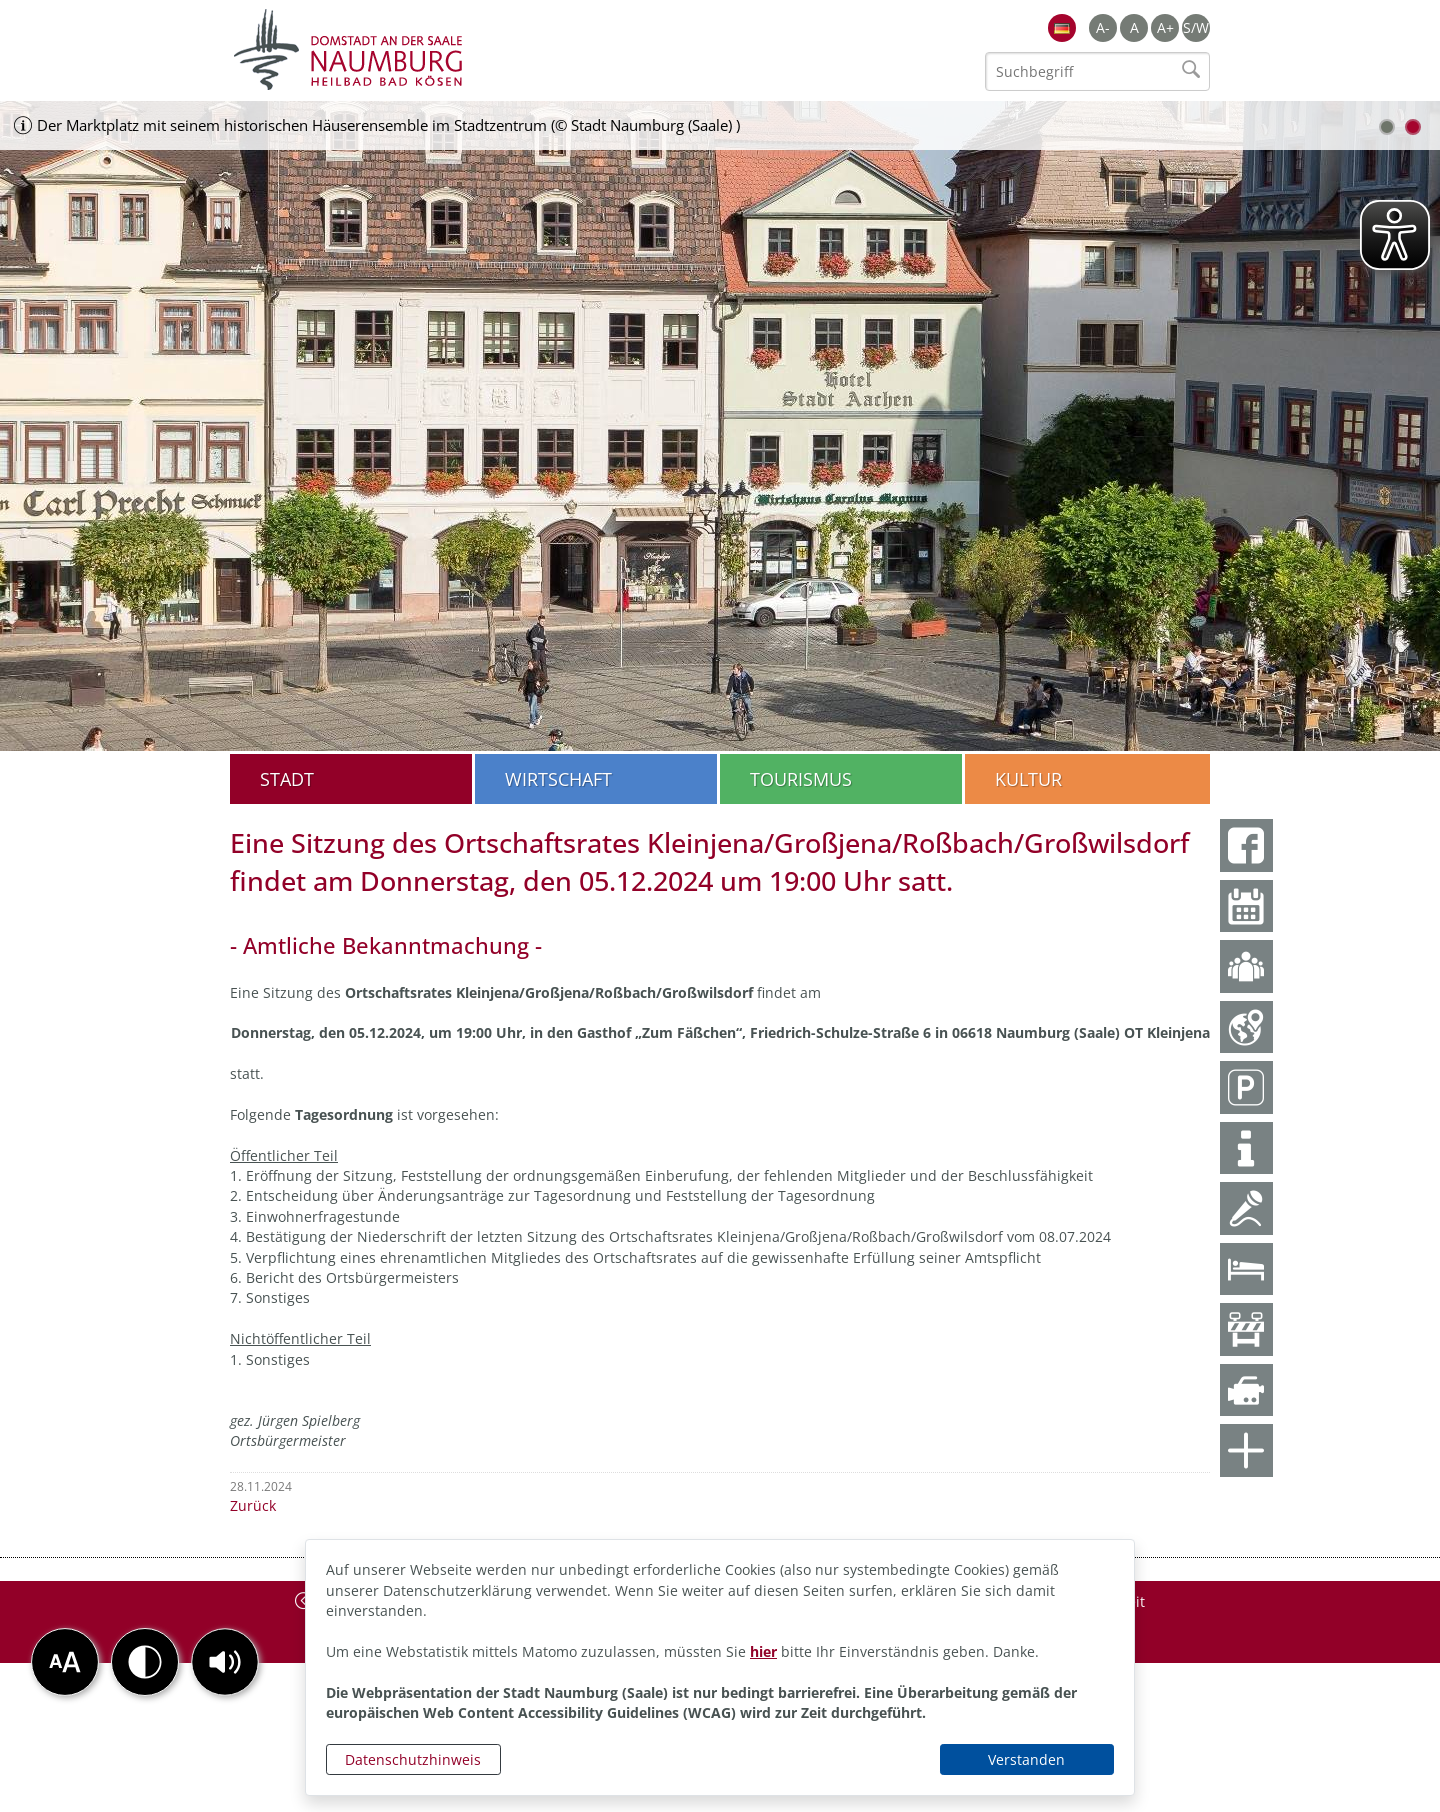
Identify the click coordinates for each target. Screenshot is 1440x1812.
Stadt (287, 779)
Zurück (253, 1505)
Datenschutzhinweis (413, 1759)
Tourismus (801, 779)
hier (763, 1651)
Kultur (1028, 779)
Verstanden (1026, 1759)
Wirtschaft (558, 779)
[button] (225, 1662)
